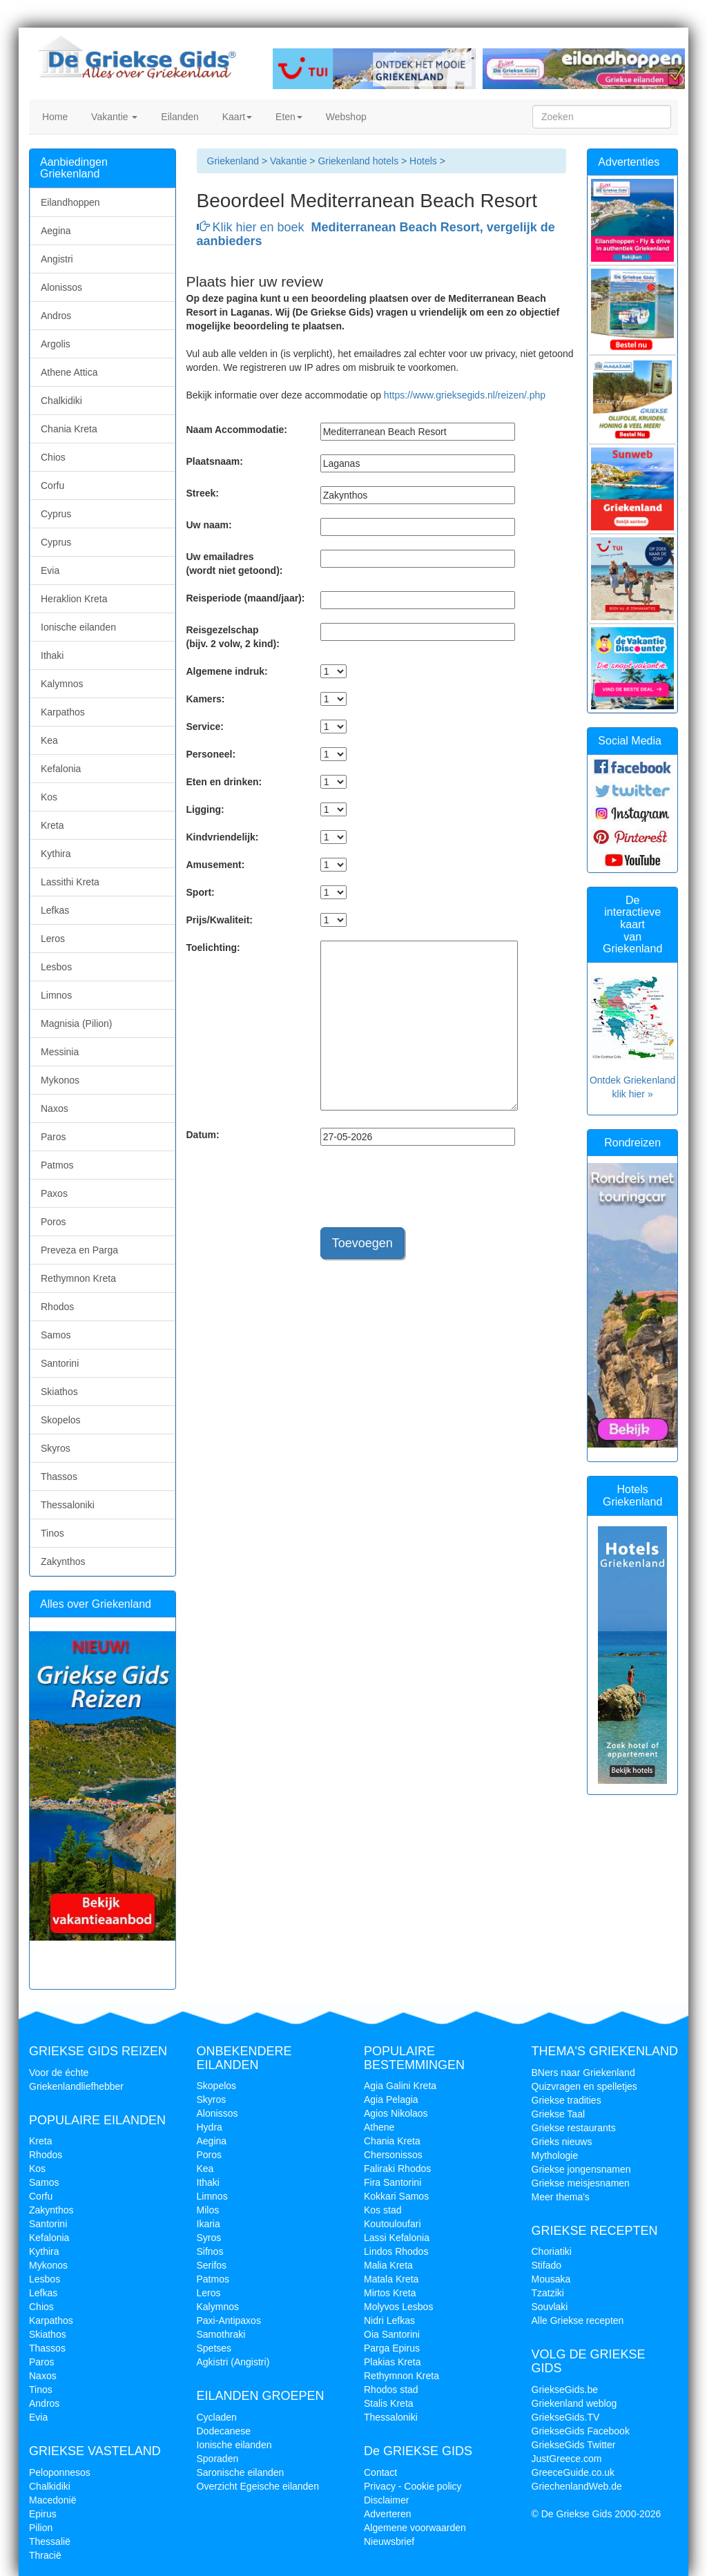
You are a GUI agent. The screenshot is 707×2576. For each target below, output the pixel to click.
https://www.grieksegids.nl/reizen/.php (464, 395)
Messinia (60, 1051)
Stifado (547, 2265)
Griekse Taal (558, 2114)
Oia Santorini (392, 2334)
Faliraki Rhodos (397, 2168)
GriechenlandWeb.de (577, 2486)
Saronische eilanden (240, 2472)
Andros (56, 315)
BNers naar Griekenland (583, 2072)
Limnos (56, 995)
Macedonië (53, 2500)
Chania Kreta (69, 428)
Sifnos (210, 2251)
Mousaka (551, 2279)
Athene (379, 2127)
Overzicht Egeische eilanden (258, 2486)
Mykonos (60, 1080)
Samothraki (221, 2334)
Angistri (57, 259)
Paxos (54, 1193)
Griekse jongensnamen (581, 2169)
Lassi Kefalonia (396, 2237)
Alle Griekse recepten (578, 2320)
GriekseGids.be (565, 2389)
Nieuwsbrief (389, 2541)
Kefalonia (61, 768)
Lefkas (55, 910)
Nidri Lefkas (389, 2320)
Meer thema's (561, 2196)
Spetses (214, 2348)
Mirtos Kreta (390, 2292)
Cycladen (217, 2417)
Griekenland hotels (358, 160)
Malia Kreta (388, 2265)
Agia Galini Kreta (400, 2085)
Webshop (345, 116)
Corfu (52, 485)
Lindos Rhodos (396, 2251)
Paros (53, 1136)
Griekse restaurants (574, 2127)
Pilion (40, 2527)
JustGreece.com (567, 2458)
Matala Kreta (391, 2279)
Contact (380, 2472)
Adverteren (387, 2513)
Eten (287, 116)
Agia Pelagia (391, 2099)
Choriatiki (552, 2251)
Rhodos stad (391, 2389)
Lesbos (56, 966)
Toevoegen (362, 1243)
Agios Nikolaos (396, 2113)
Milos (208, 2209)
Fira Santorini (392, 2182)
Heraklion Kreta (74, 598)
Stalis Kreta (389, 2403)
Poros (53, 1221)
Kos (49, 796)
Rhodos (57, 1306)
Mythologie (555, 2155)
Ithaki (52, 655)
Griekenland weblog (574, 2403)
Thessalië (49, 2541)
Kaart (236, 116)
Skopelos (61, 1419)
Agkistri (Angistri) (233, 2361)
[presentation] (425, 1193)
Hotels (424, 160)
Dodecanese (224, 2430)
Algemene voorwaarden (415, 2527)
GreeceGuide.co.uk (573, 2472)
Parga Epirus (392, 2348)
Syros (209, 2237)
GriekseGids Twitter (574, 2444)
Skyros (55, 1448)
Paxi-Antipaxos (229, 2320)
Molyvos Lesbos (398, 2306)
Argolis (55, 343)
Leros (53, 938)
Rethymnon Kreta (78, 1278)
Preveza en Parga (79, 1250)
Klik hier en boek (376, 234)
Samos (56, 1334)
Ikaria (208, 2223)
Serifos (212, 2265)
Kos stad (382, 2209)
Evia (50, 570)
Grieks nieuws (562, 2141)
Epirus (43, 2513)
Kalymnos (62, 683)
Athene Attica (69, 372)
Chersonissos (393, 2154)
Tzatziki (548, 2292)
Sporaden (218, 2458)
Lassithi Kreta (70, 881)
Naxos (54, 1108)
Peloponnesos (59, 2472)
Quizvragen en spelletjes (584, 2086)
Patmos (57, 1165)
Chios (53, 457)
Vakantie (112, 116)
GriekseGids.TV (566, 2417)
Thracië (45, 2555)
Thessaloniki (68, 1504)
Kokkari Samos (396, 2196)
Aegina (56, 230)
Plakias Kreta (392, 2361)
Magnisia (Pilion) (76, 1023)
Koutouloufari (392, 2223)
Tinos (52, 1533)
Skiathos (59, 1391)
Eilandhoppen (70, 202)
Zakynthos (63, 1561)
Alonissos (61, 287)
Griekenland (233, 160)
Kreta (52, 825)
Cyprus (56, 513)
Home (53, 116)
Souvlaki (550, 2306)
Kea (49, 740)
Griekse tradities (566, 2100)
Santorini (60, 1363)
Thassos (59, 1476)
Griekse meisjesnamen (581, 2183)
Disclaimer (386, 2500)
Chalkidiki (61, 400)
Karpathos (63, 712)
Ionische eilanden (78, 627)
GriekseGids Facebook (581, 2430)
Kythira (56, 853)
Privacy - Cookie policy (413, 2486)
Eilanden (178, 116)
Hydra (209, 2127)
